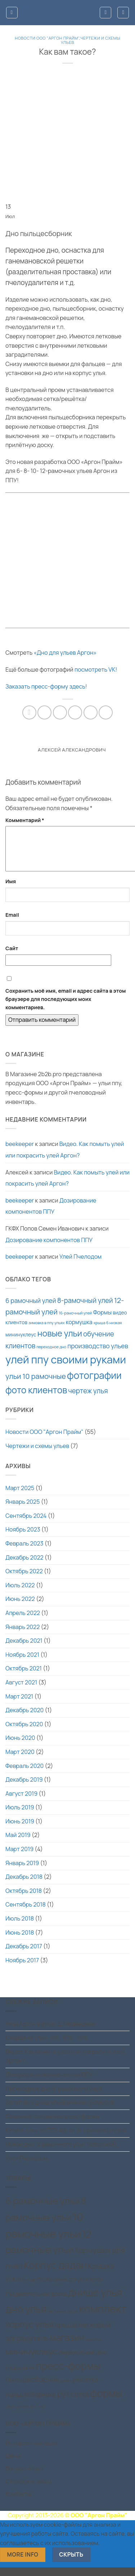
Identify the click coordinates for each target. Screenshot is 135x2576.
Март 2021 (19, 1705)
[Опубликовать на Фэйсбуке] (44, 712)
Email (12, 923)
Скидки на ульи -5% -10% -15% (46, 2046)
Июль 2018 (19, 1927)
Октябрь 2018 (23, 1899)
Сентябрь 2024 (26, 1524)
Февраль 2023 (24, 1552)
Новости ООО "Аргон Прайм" (47, 38)
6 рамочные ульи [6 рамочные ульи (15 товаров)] (42, 2209)
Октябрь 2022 (24, 1580)
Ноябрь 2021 (22, 1663)
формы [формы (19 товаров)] (106, 2401)
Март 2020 (20, 1760)
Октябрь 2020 (24, 1733)
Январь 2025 (22, 1510)
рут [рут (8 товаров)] (63, 2402)
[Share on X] (60, 712)
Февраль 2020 (24, 1774)
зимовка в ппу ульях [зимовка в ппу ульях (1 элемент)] (46, 1331)
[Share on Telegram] (106, 712)
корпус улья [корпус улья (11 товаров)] (29, 2332)
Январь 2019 (22, 1872)
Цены (12, 2464)
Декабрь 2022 (24, 1566)
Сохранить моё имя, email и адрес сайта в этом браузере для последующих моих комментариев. (65, 1007)
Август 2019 (21, 1802)
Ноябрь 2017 (22, 1969)
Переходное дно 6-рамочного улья (53, 2097)
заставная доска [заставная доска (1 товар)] (63, 2319)
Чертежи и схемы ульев (90, 40)
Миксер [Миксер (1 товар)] (29, 2288)
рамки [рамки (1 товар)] (66, 2389)
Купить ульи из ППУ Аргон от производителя (65, 2139)
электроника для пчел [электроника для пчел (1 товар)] (25, 2414)
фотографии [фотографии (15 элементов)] (94, 1383)
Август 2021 (21, 1691)
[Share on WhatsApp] (29, 712)
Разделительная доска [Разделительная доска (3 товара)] (36, 2302)
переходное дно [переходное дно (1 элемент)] (51, 1355)
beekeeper (19, 1152)
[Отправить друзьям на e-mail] (75, 712)
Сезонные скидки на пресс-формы (52, 2125)
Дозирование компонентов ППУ (50, 1214)
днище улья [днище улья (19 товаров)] (95, 2300)
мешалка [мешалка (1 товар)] (93, 2348)
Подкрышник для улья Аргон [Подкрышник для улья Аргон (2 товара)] (70, 2287)
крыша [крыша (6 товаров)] (66, 2333)
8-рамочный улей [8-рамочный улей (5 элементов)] (85, 1309)
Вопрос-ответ (24, 2477)
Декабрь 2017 (23, 1955)
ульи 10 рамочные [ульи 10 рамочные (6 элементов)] (35, 1385)
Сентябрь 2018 (25, 1913)
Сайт (11, 956)
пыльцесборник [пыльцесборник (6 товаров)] (32, 2388)
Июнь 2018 (19, 1941)
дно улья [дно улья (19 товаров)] (25, 2317)
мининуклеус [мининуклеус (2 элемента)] (20, 1343)
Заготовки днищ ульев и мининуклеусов (59, 2111)
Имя (10, 890)
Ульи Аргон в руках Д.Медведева (50, 2032)
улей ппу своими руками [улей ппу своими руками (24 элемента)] (65, 1368)
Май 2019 (18, 1844)
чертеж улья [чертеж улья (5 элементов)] (88, 1399)
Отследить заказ (28, 2490)
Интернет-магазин (31, 2452)
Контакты (18, 2503)
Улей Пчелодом (80, 1265)
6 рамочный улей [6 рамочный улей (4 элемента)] (30, 1309)
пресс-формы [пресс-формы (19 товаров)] (68, 2374)
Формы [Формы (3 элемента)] (102, 1321)
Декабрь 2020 (24, 1719)
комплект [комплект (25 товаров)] (102, 2317)
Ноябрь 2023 (22, 1538)
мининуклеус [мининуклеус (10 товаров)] (31, 2360)
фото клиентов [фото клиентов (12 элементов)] (36, 1398)
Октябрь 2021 (23, 1677)
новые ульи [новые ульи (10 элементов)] (59, 1342)
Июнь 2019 (19, 1830)
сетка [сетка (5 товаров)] (80, 2403)
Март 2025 (19, 1497)
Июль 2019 (19, 1816)
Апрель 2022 (22, 1621)
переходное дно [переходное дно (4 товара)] (82, 2360)
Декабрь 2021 (23, 1649)
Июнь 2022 (20, 1607)
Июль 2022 (20, 1594)
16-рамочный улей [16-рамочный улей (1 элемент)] (75, 1321)
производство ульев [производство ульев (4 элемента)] (97, 1354)
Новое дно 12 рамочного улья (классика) (60, 2153)
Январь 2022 (22, 1635)
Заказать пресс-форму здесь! (46, 686)
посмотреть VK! (96, 669)
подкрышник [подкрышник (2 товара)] (20, 2376)
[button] (12, 12)
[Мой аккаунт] (105, 12)
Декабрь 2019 (24, 1788)
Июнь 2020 (20, 1746)
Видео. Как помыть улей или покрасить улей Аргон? (64, 1158)
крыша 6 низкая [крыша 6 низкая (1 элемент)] (108, 1331)
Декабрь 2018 (23, 1885)
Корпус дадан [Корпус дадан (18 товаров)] (54, 2273)
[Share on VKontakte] (91, 712)
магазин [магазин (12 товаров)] (67, 2346)
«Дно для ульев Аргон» (64, 653)
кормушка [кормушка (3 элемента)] (79, 1331)
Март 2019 (19, 1858)
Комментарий (24, 820)
